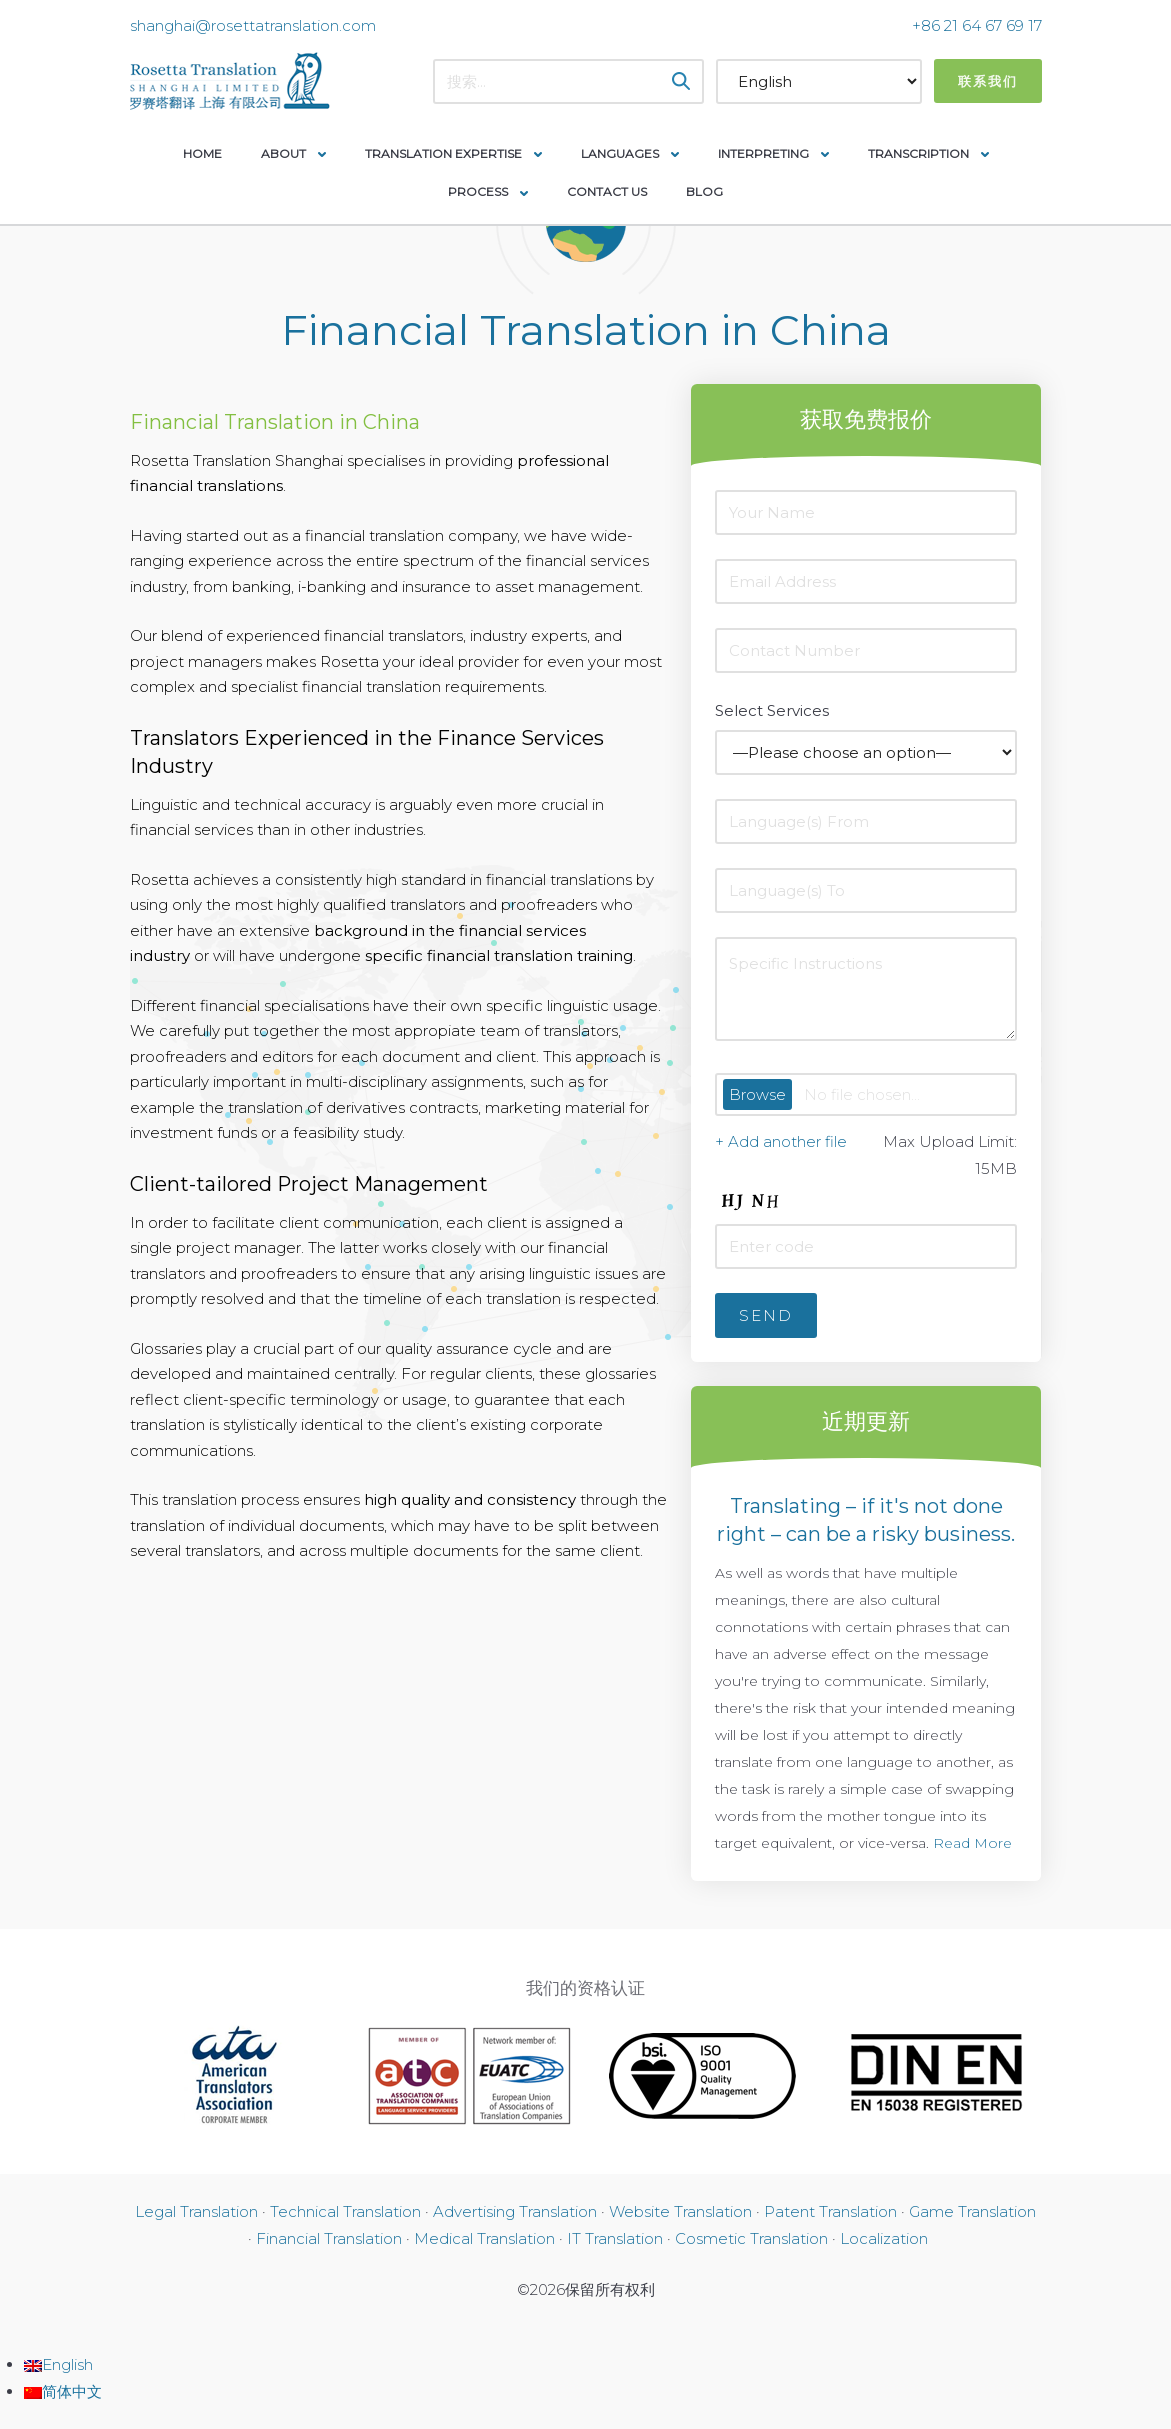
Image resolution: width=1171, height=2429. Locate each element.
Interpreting (763, 153)
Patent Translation (830, 2211)
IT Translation (615, 2238)
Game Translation (972, 2211)
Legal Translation (196, 2211)
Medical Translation (484, 2238)
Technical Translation (345, 2211)
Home (202, 153)
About (283, 153)
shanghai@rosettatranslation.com (253, 25)
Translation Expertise (443, 153)
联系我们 (988, 81)
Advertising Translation (515, 2211)
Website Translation (680, 2211)
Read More (972, 1843)
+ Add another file (781, 1141)
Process (478, 191)
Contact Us (607, 191)
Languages (620, 153)
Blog (704, 191)
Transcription (918, 153)
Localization (884, 2238)
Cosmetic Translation (751, 2238)
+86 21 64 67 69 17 (977, 25)
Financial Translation (329, 2238)
